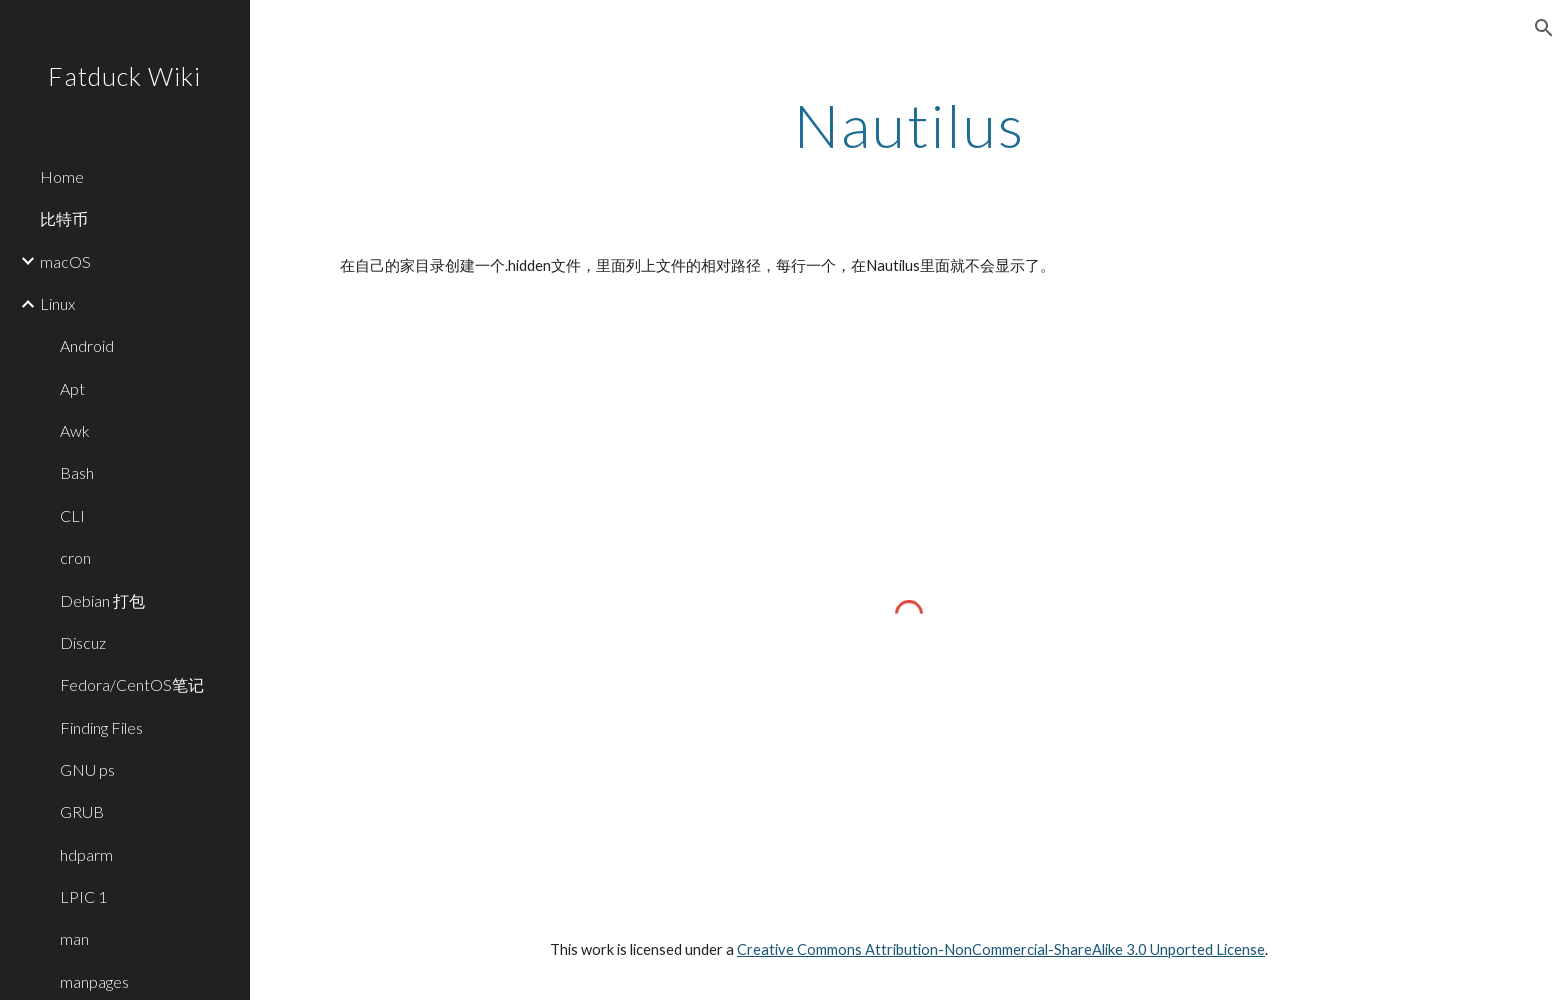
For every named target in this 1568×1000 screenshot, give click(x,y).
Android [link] (87, 345)
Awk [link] (75, 430)
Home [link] (62, 176)
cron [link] (75, 557)
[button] (1544, 28)
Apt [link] (72, 388)
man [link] (74, 938)
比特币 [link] (64, 218)
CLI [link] (72, 515)
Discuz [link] (83, 642)
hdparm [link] (86, 854)
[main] (909, 125)
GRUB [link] (82, 811)
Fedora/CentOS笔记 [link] (132, 684)
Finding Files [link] (101, 727)
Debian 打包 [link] (102, 600)
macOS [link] (65, 261)
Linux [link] (57, 303)
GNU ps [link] (87, 769)
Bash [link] (77, 472)
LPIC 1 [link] (83, 896)
